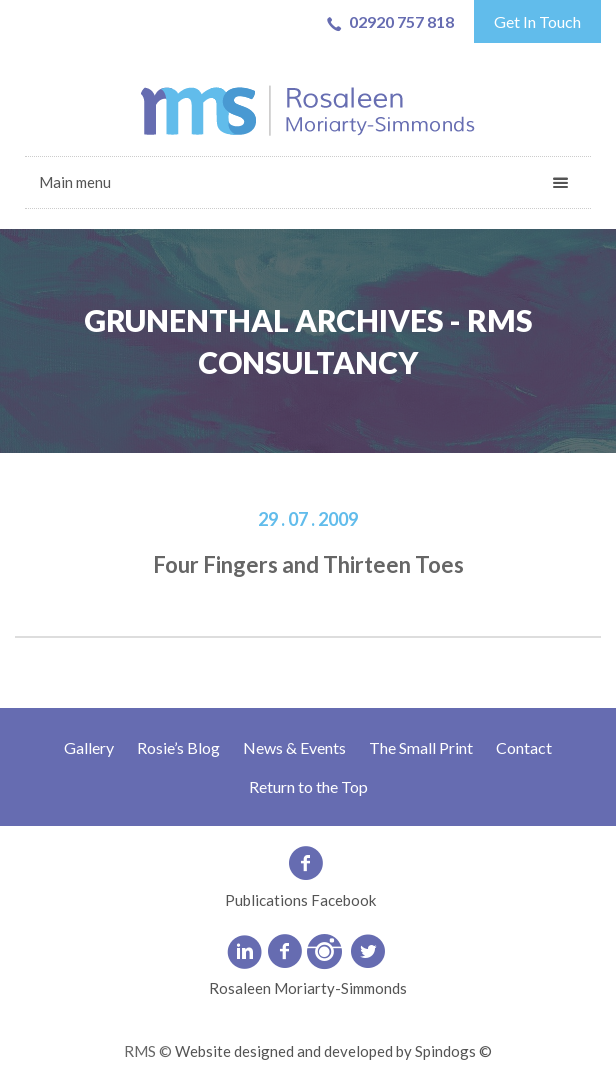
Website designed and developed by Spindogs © (333, 1051)
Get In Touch (537, 21)
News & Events (294, 747)
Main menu (75, 182)
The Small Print (421, 747)
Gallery (89, 747)
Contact (524, 747)
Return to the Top (308, 786)
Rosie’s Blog (178, 747)
